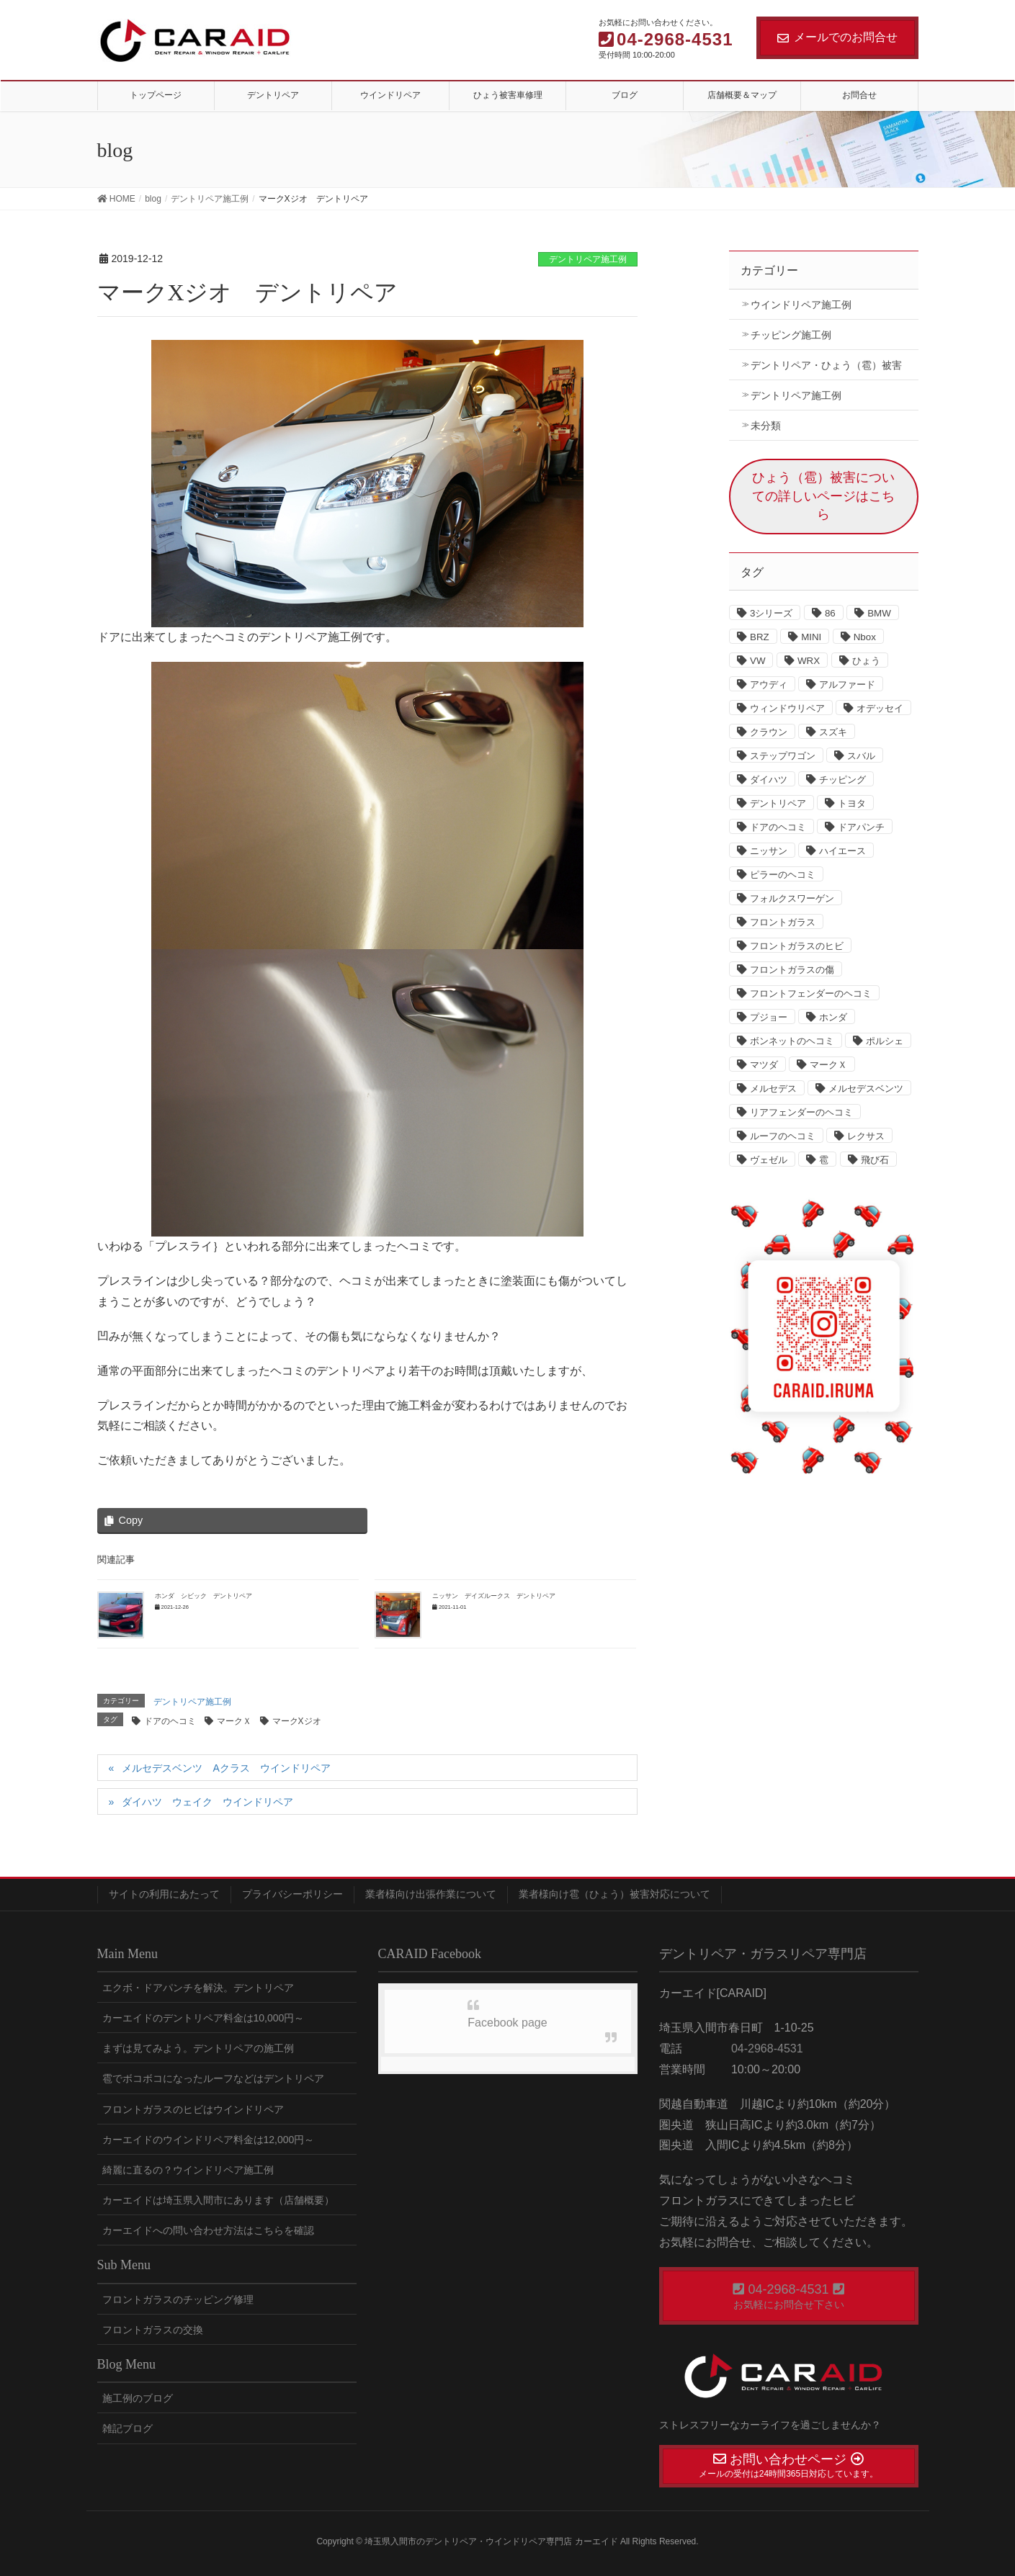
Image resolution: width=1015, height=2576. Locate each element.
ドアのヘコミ (170, 1721)
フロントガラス (782, 922)
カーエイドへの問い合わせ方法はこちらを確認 (208, 2230)
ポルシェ (884, 1041)
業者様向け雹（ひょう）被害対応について (614, 1894)
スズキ (833, 732)
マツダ (764, 1064)
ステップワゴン (782, 755)
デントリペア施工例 (588, 259)
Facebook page (507, 2022)
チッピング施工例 (791, 335)
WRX (808, 660)
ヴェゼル (768, 1159)
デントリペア (778, 803)
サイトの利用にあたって (164, 1894)
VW (757, 660)
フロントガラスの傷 (792, 969)
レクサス (866, 1136)
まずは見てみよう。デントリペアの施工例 (198, 2048)
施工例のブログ (137, 2398)
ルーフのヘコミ (782, 1136)
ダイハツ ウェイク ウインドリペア (207, 1802)
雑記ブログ (127, 2428)
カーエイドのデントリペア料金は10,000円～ (203, 2018)
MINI (811, 637)
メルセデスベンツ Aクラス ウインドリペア (226, 1768)
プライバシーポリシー (292, 1894)
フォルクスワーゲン (792, 898)
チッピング (842, 779)
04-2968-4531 (765, 2048)
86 (830, 613)
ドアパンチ (861, 827)
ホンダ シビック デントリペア (203, 1595)
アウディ (768, 684)
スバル (861, 755)
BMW (879, 613)
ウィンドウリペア (787, 708)
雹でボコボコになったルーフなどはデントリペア (213, 2078)
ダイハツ (768, 779)
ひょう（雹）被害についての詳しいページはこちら (823, 495)
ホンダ (833, 1017)
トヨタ (852, 803)
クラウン (768, 732)
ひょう (866, 660)
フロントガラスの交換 (152, 2329)
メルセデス (773, 1088)
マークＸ (234, 1721)
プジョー (768, 1017)
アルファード (847, 684)
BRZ (759, 637)
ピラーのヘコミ (782, 874)
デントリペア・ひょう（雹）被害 (826, 365)
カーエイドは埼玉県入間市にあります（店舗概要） (218, 2200)
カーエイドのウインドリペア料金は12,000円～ (208, 2139)
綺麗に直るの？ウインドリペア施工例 (188, 2170)
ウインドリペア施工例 (801, 304)
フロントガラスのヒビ (797, 946)
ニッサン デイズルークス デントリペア (493, 1595)
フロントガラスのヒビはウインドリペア (193, 2109)
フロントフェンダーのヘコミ (811, 993)
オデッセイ (880, 708)
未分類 (766, 425)
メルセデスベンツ (865, 1088)
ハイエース (842, 850)
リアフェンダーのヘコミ (801, 1112)
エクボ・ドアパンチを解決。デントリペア (198, 1987)
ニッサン (768, 850)
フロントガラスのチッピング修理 (178, 2299)
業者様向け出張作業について (430, 1894)
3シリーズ (771, 613)
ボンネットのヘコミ (792, 1041)
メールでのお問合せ (837, 37)
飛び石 (875, 1159)
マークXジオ (296, 1721)
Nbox (865, 637)
